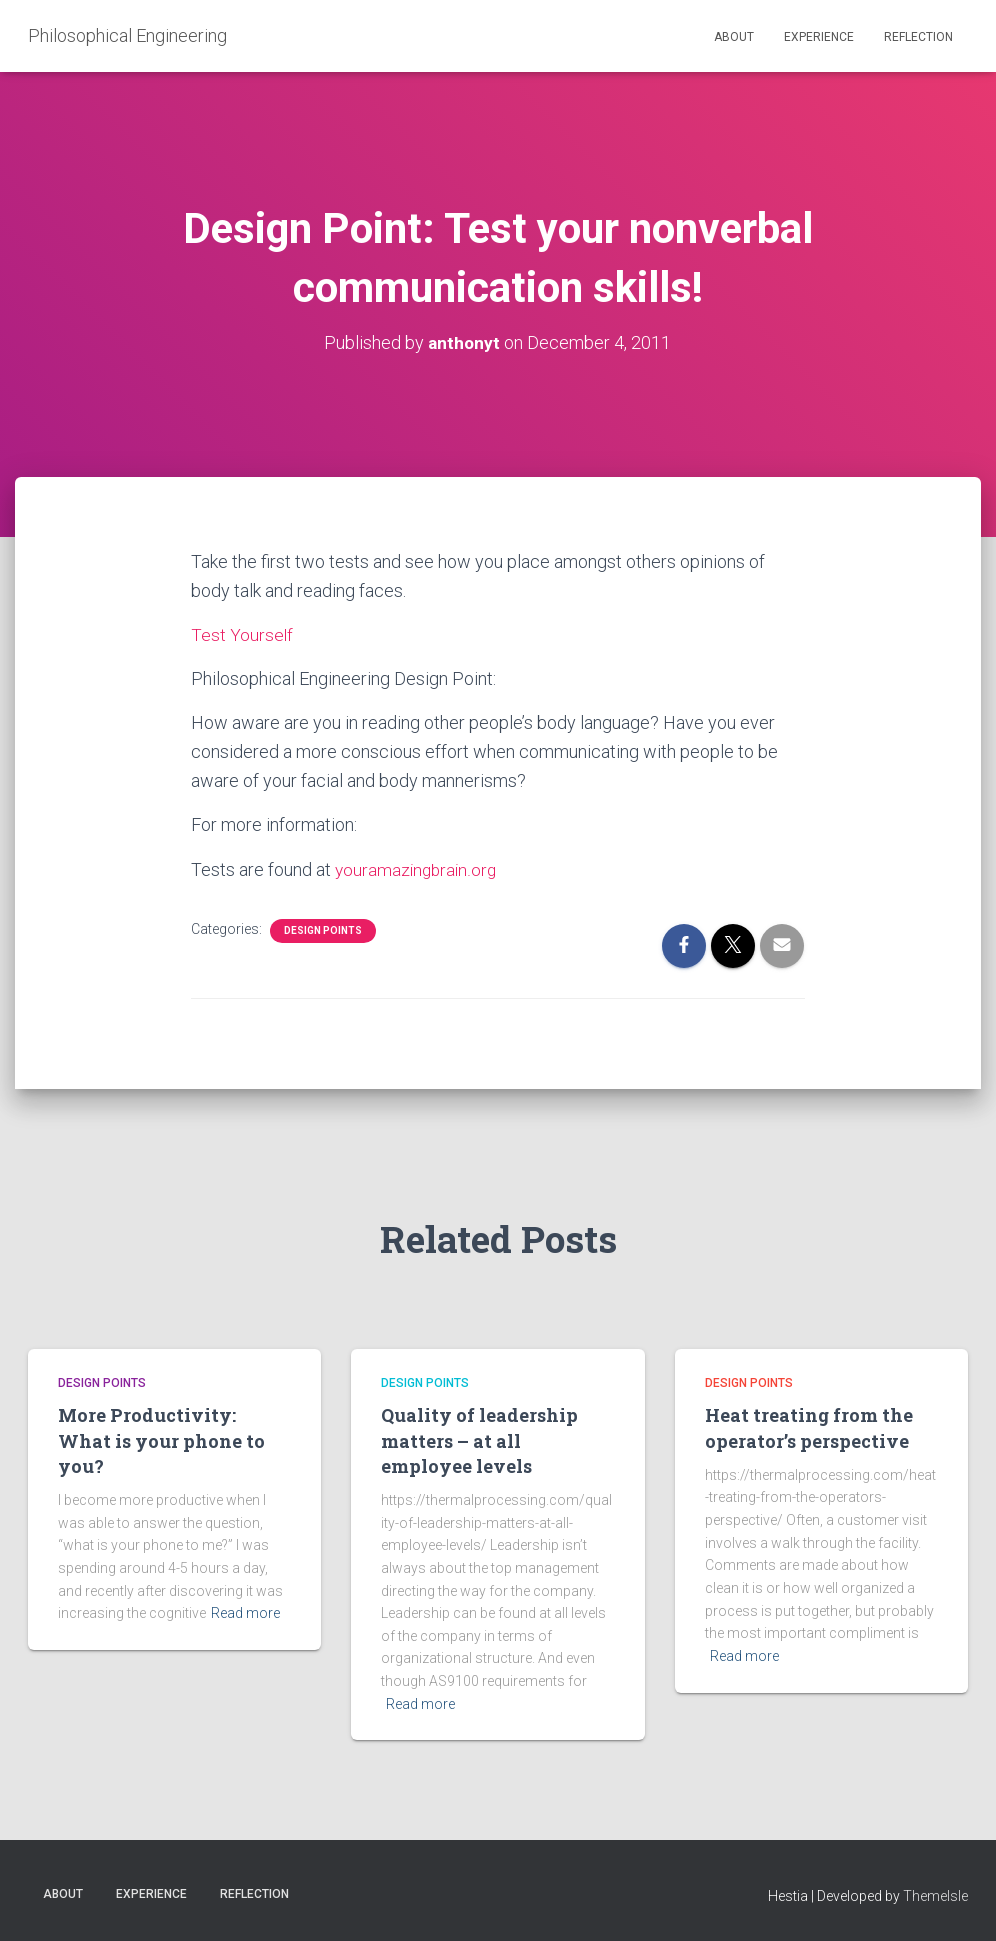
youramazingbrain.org (418, 869)
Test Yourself (242, 634)
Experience (819, 37)
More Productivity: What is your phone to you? (161, 1440)
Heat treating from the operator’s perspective (809, 1427)
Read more (245, 1613)
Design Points (323, 930)
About (734, 37)
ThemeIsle (935, 1896)
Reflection (918, 37)
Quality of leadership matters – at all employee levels (479, 1440)
